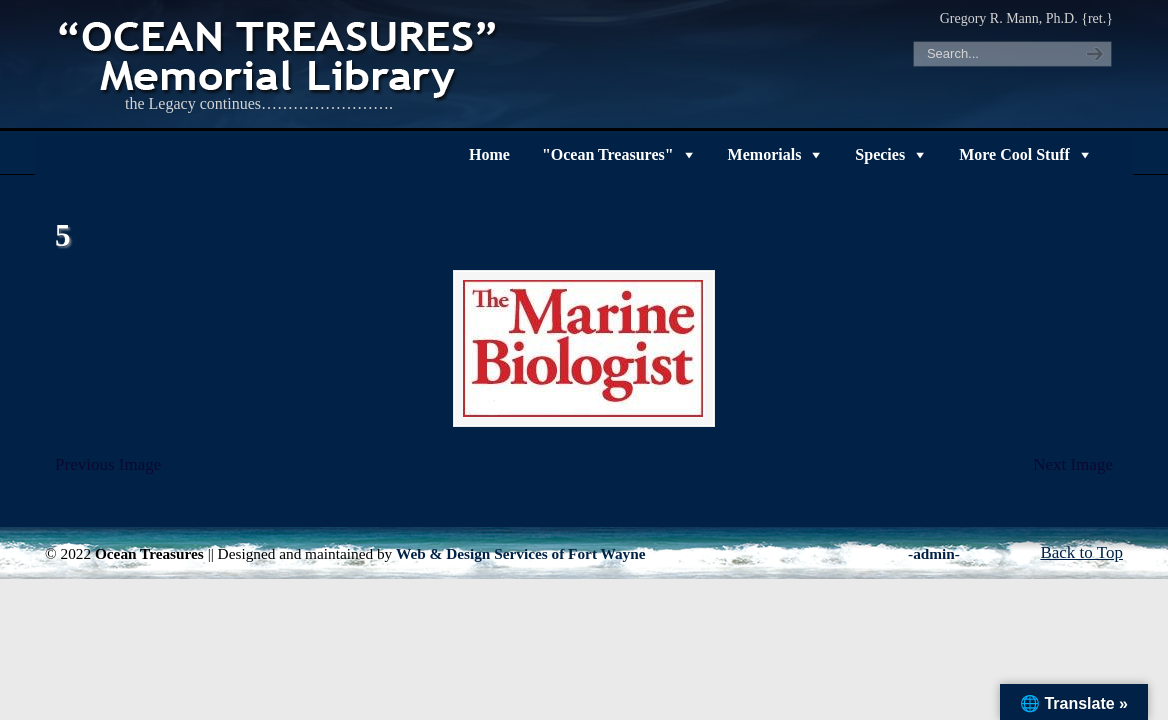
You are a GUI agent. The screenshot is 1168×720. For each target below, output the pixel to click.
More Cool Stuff (1014, 154)
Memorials (765, 154)
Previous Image (108, 464)
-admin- (934, 553)
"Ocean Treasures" (608, 154)
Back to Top (1081, 552)
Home (489, 154)
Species (880, 154)
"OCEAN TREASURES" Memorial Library (280, 56)
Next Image (1073, 464)
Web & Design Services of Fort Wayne (521, 553)
